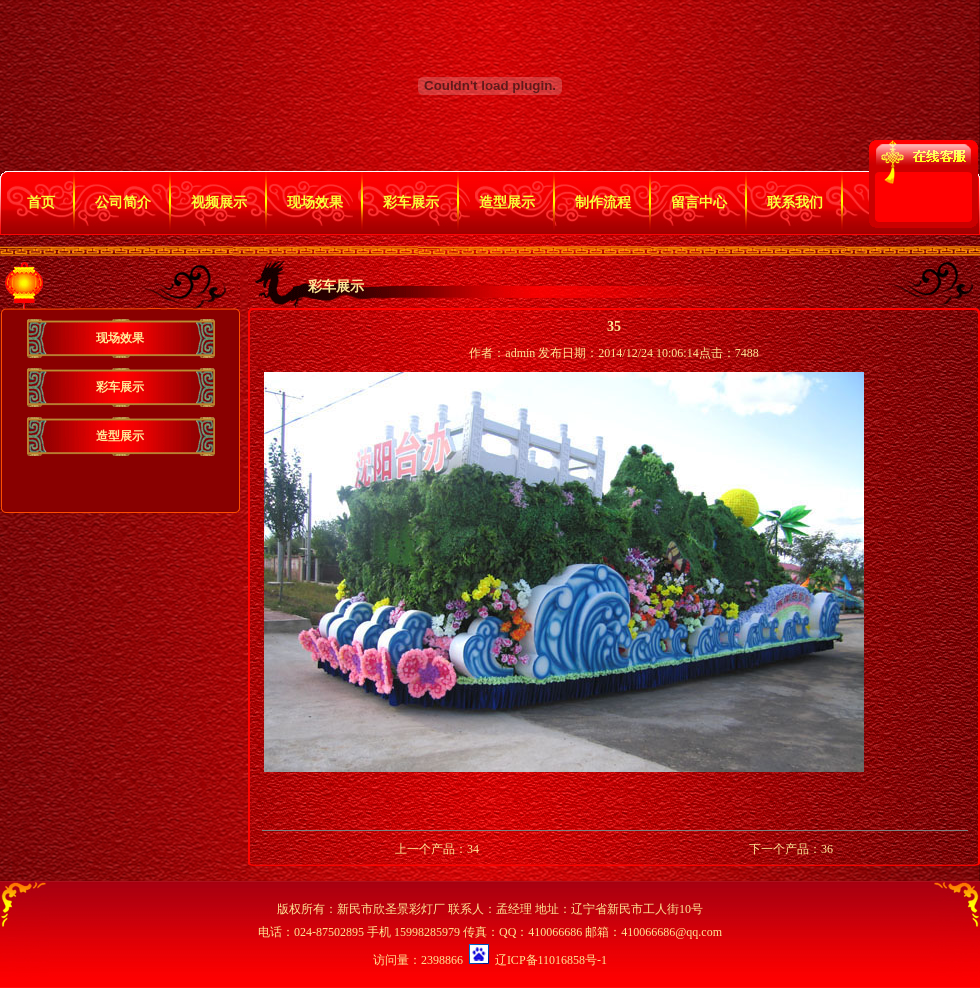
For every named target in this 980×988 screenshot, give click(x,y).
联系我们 (795, 202)
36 (827, 849)
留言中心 (699, 202)
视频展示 (219, 202)
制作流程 (603, 202)
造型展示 (507, 202)
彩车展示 (411, 202)
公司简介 (123, 202)
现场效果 (315, 202)
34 (473, 849)
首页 (41, 202)
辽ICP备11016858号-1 (551, 960)
